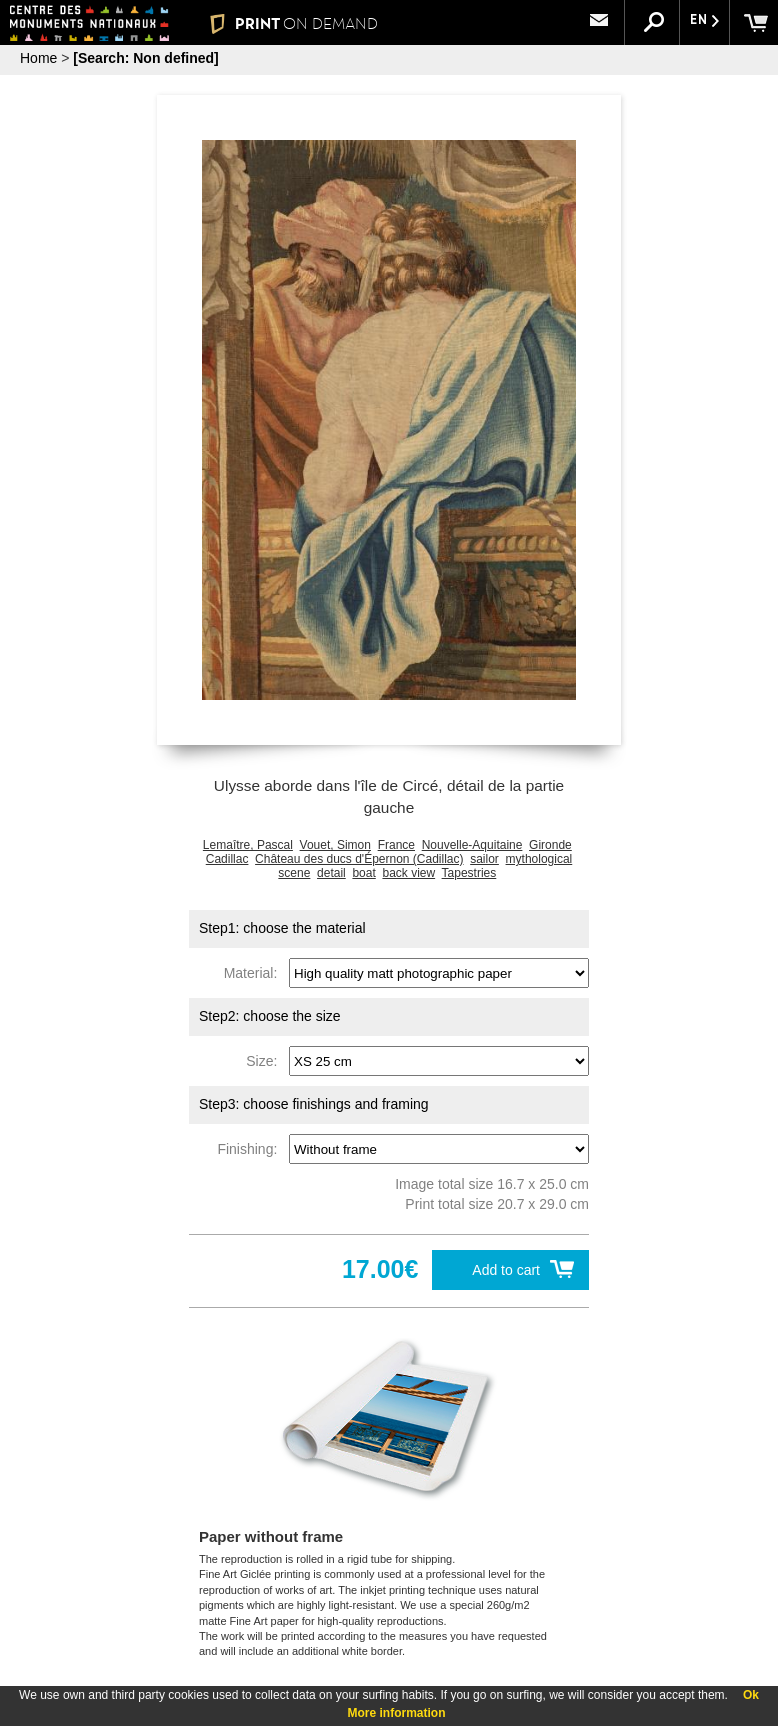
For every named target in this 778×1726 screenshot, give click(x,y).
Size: (265, 1061)
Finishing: (251, 1149)
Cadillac (227, 859)
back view (408, 873)
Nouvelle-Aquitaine (472, 845)
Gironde (550, 845)
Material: (254, 973)
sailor (484, 859)
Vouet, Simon (335, 845)
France (396, 845)
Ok (751, 1695)
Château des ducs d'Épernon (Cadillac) (359, 859)
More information (397, 1713)
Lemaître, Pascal (248, 845)
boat (363, 873)
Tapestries (469, 873)
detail (331, 873)
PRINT (293, 23)
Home (38, 58)
